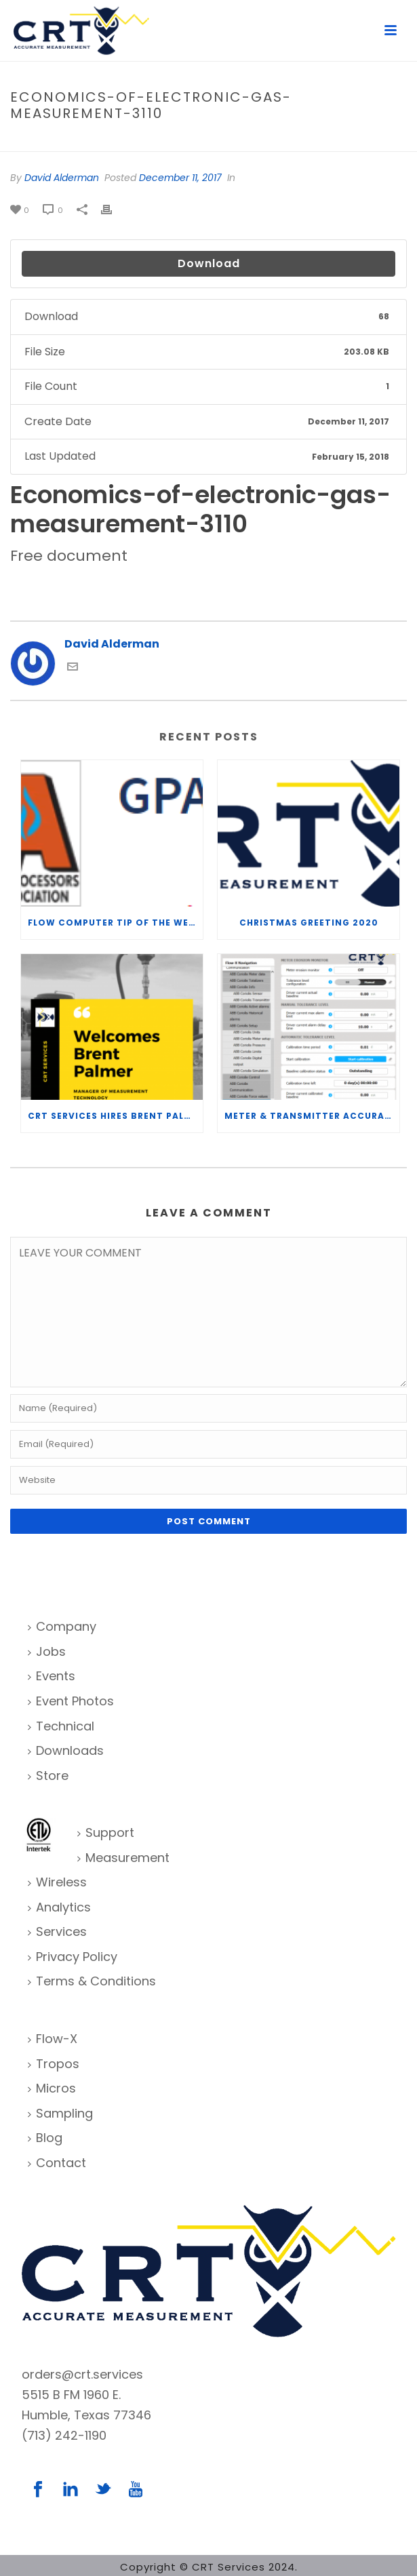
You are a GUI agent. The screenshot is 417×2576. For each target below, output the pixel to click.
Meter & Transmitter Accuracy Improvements (311, 1116)
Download (209, 263)
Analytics (59, 1907)
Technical (61, 1726)
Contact (57, 2162)
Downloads (66, 1750)
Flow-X (52, 2038)
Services (57, 1931)
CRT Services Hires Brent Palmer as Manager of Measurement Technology (115, 1116)
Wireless (57, 1882)
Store (48, 1775)
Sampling (60, 2113)
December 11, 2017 (180, 177)
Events (51, 1675)
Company (62, 1626)
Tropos (53, 2063)
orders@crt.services (82, 2374)
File (102, 142)
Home (73, 142)
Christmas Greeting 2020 (308, 922)
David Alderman (61, 177)
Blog (45, 2137)
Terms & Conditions (92, 1981)
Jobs (47, 1651)
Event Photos (71, 1700)
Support (105, 1832)
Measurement (123, 1857)
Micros (52, 2088)
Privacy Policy (72, 1956)
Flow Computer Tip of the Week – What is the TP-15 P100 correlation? (115, 922)
